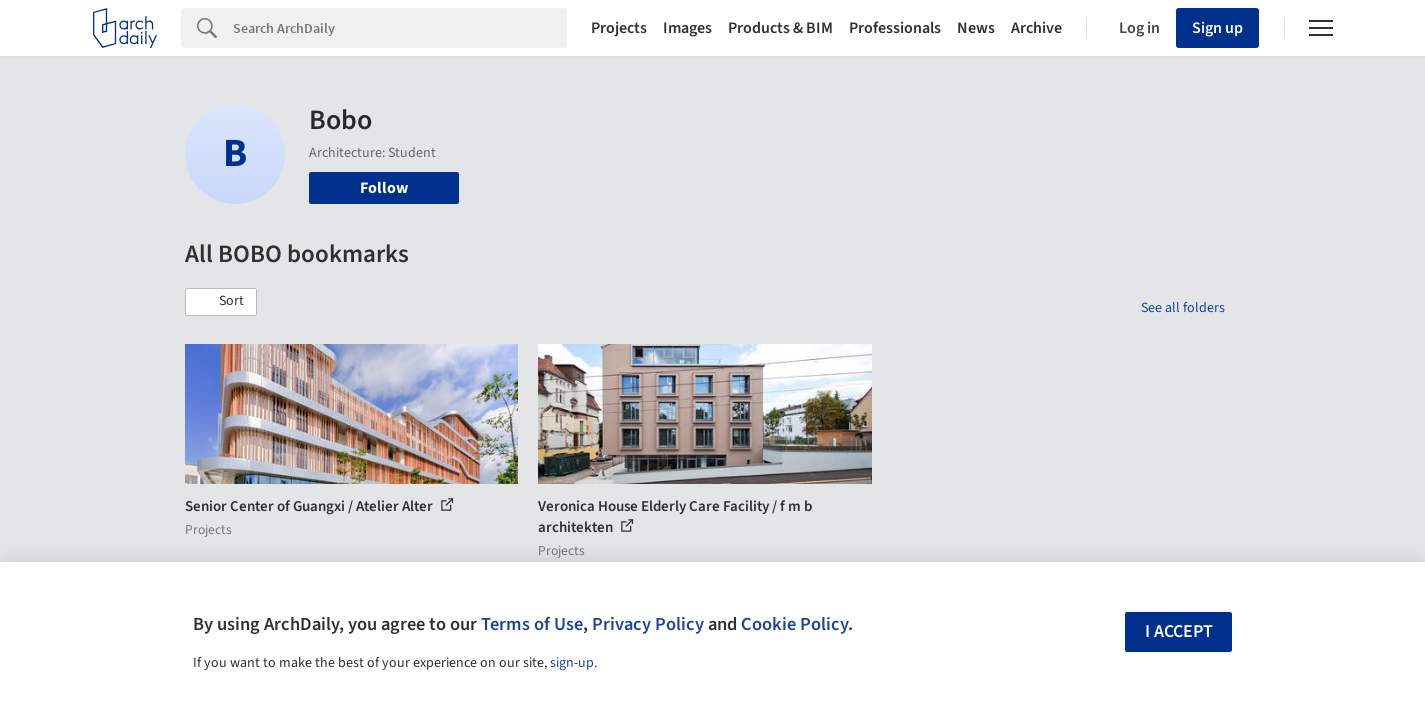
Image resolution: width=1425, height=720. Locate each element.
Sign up (1217, 28)
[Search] (400, 28)
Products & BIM (780, 28)
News (976, 28)
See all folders (1183, 308)
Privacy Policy (648, 624)
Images (687, 28)
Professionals (895, 28)
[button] (221, 302)
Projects (619, 28)
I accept (1179, 631)
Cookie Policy (794, 624)
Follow (384, 188)
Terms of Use (532, 624)
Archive (1036, 28)
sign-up (572, 663)
